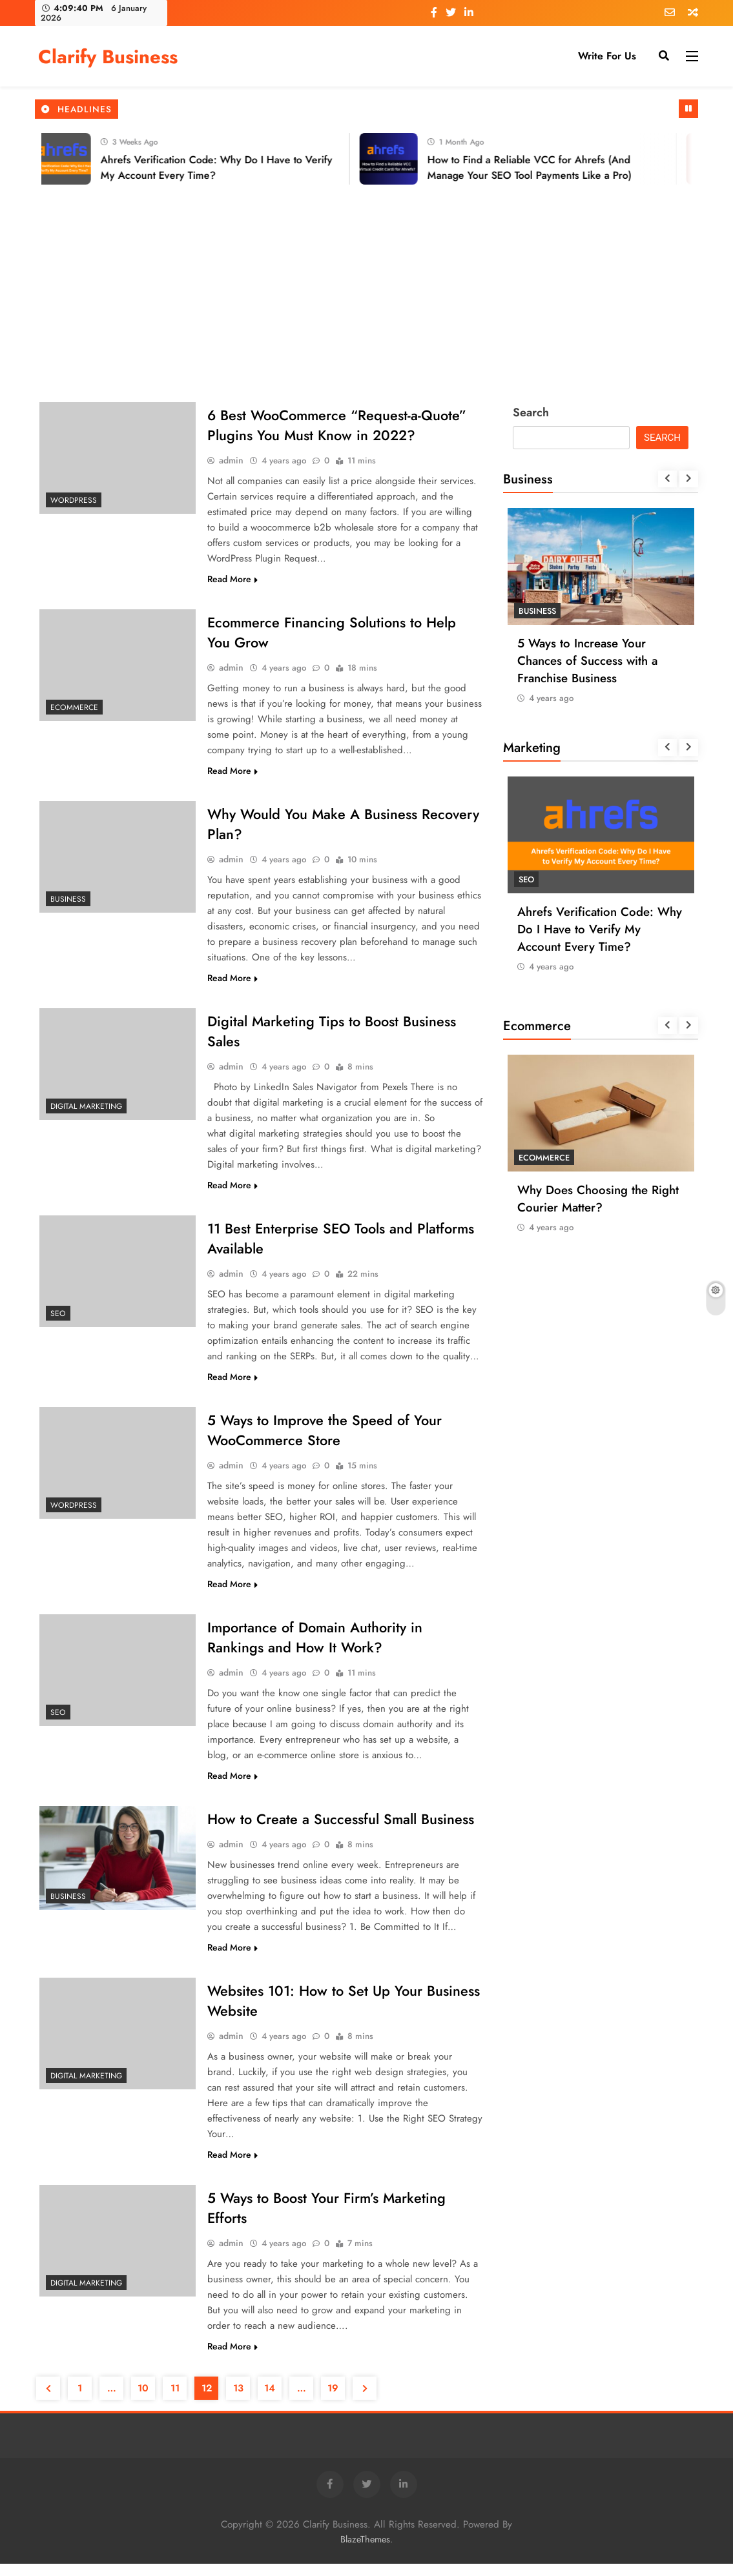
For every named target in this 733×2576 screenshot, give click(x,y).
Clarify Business (108, 56)
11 (175, 2400)
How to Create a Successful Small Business (341, 1828)
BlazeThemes (365, 2551)
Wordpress (73, 500)
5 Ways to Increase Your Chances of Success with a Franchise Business (587, 660)
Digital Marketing (86, 1110)
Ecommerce (74, 709)
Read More (232, 580)
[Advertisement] (366, 281)
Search (531, 412)
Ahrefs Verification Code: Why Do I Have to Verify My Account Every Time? (599, 929)
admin (231, 461)
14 (269, 2400)
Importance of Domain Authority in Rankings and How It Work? (315, 1646)
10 (143, 2400)
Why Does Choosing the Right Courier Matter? (598, 1198)
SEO (58, 1318)
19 (332, 2400)
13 (238, 2400)
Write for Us (607, 55)
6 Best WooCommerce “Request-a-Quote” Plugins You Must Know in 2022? (337, 426)
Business (68, 902)
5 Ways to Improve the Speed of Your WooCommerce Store (324, 1437)
